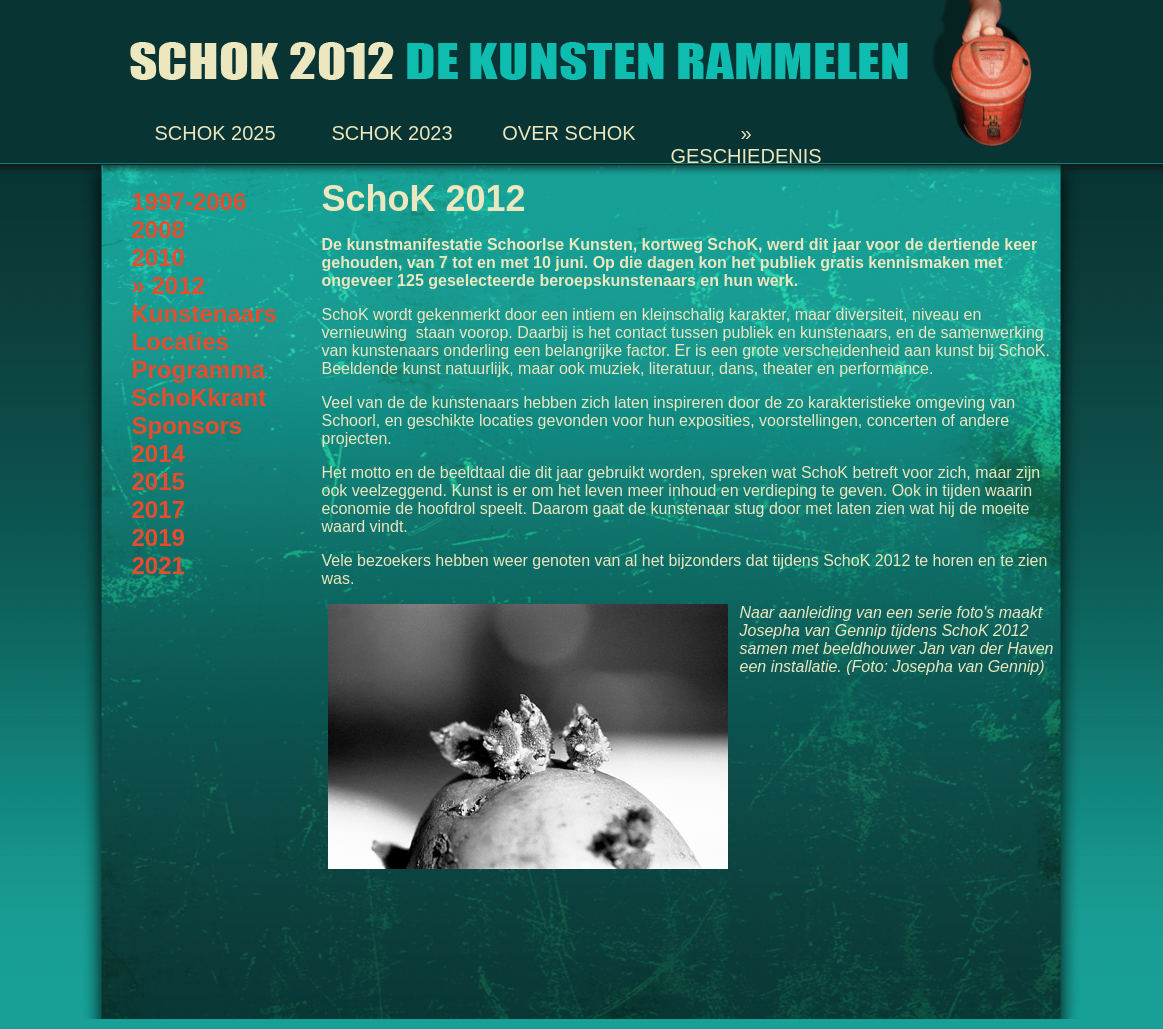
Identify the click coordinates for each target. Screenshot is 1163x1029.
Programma (198, 369)
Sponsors (187, 425)
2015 (158, 481)
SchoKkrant (199, 397)
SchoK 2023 (391, 131)
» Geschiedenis (745, 131)
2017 (158, 509)
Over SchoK (568, 131)
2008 (158, 229)
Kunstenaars (204, 313)
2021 (158, 565)
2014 (158, 453)
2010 (158, 257)
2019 (158, 537)
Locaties (180, 341)
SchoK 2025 (214, 131)
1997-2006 (189, 201)
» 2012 (168, 285)
